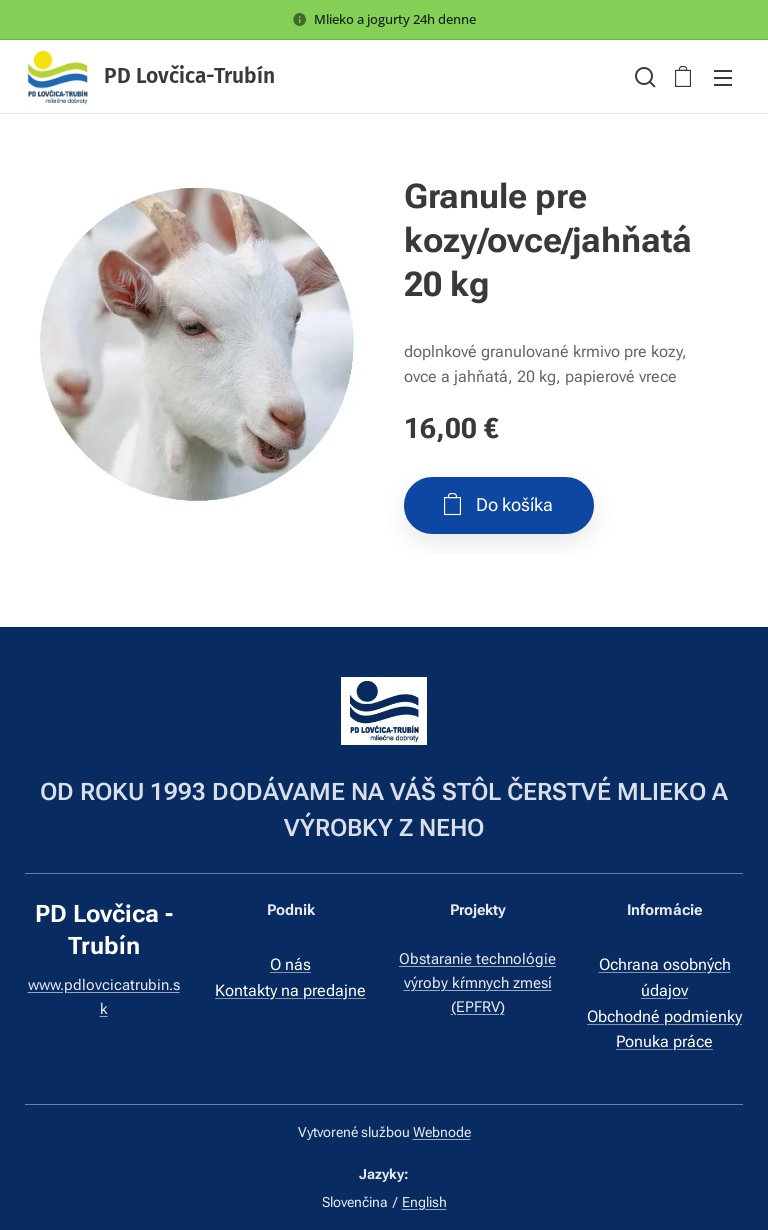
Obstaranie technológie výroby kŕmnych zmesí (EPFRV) (477, 982)
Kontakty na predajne (290, 989)
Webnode (442, 1132)
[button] (643, 77)
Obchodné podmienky (664, 1015)
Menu (723, 78)
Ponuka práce (664, 1040)
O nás (290, 964)
